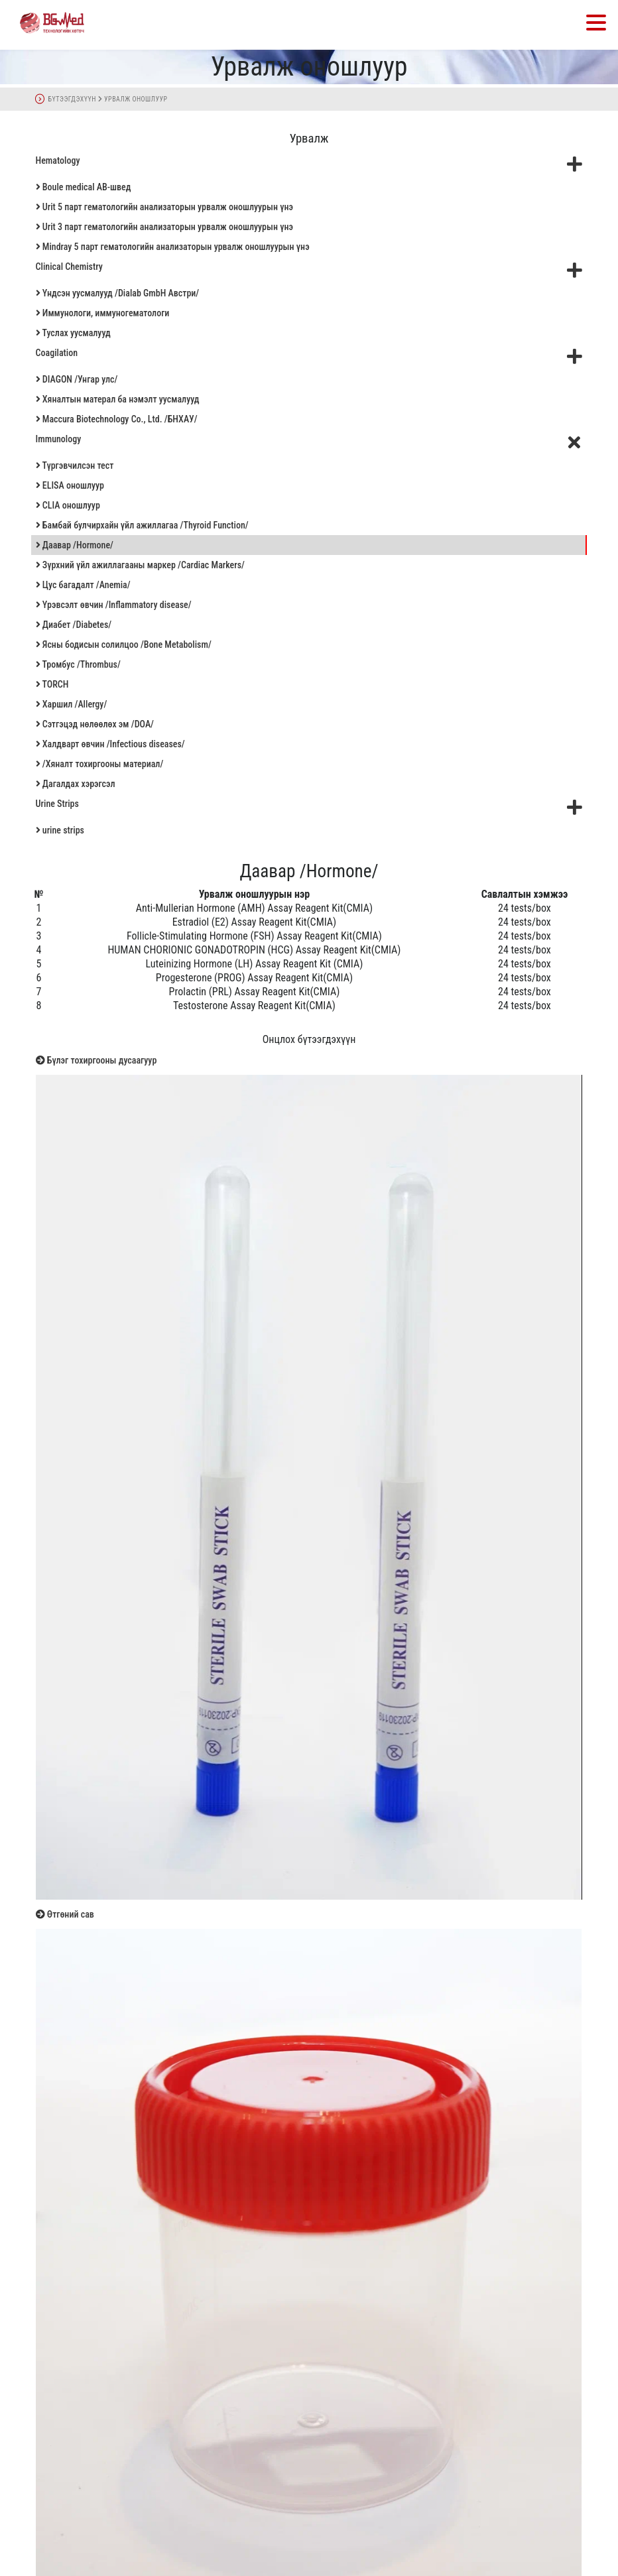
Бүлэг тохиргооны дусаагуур (96, 1060)
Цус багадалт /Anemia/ (83, 585)
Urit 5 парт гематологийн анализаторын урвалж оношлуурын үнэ (164, 207)
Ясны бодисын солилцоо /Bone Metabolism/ (124, 644)
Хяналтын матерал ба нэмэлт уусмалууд (118, 399)
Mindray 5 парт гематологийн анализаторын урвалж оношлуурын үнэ (173, 246)
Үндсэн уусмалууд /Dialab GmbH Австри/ (118, 293)
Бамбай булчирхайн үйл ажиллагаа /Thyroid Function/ (142, 525)
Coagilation (309, 356)
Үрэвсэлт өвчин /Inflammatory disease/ (114, 604)
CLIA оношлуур (68, 505)
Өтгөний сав (65, 1914)
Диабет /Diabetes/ (74, 624)
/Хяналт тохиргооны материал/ (100, 764)
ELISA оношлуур (70, 485)
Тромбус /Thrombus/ (78, 664)
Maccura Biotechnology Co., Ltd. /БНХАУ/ (117, 419)
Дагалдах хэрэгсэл (75, 783)
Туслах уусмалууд (73, 333)
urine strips (60, 830)
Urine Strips (309, 807)
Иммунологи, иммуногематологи (103, 313)
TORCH (52, 684)
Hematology (309, 163)
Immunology (311, 442)
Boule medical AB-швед (83, 187)
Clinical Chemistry (309, 269)
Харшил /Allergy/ (71, 704)
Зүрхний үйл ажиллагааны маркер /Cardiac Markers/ (140, 565)
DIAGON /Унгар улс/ (77, 379)
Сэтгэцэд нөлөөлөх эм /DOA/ (95, 724)
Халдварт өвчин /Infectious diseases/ (110, 744)
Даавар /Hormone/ (74, 545)
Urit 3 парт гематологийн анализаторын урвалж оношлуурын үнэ (164, 226)
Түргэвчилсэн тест (75, 465)
